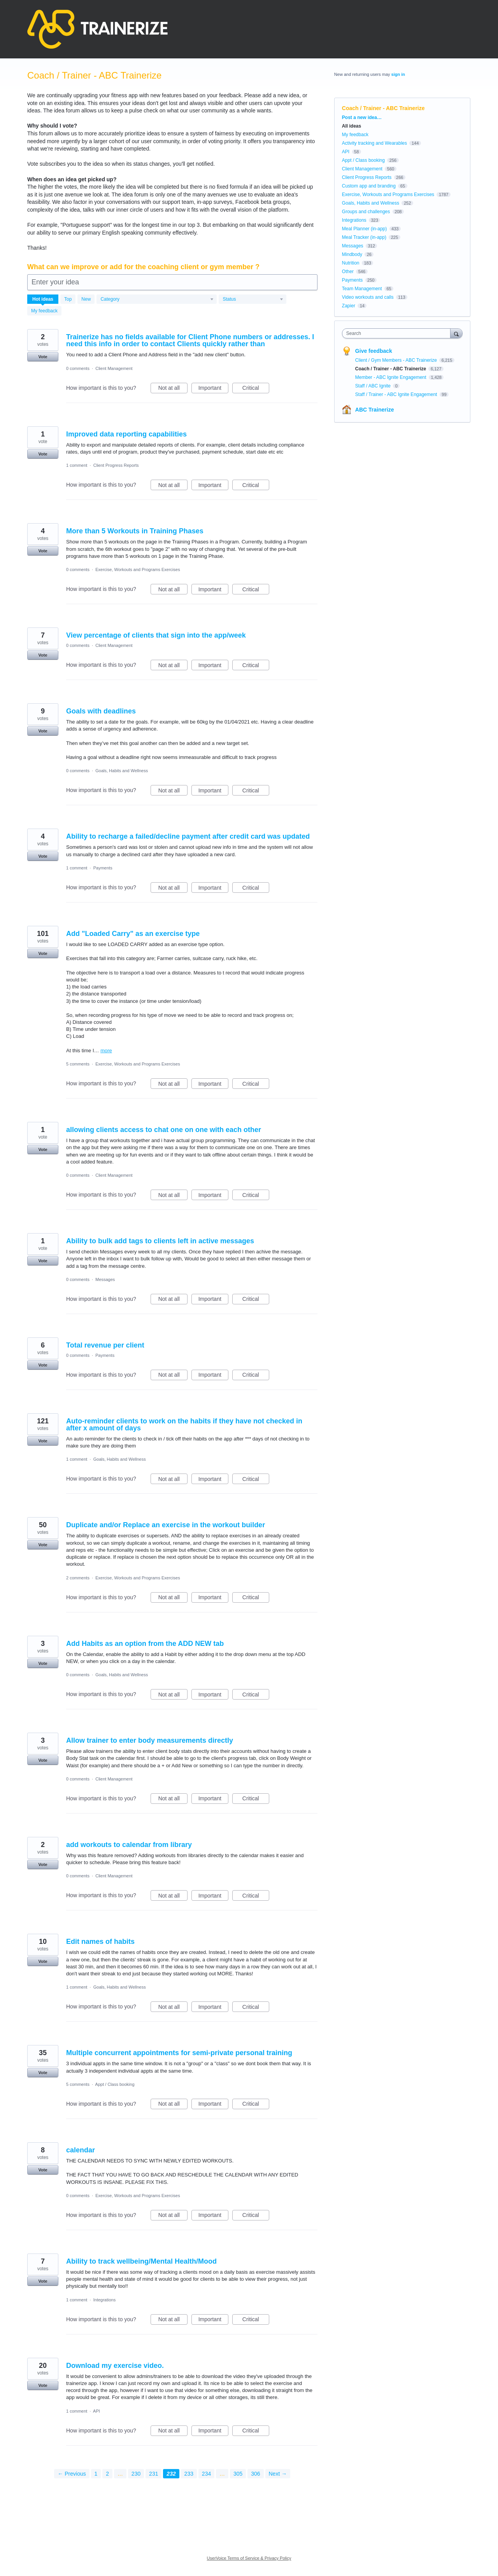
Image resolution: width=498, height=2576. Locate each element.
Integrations (104, 2299)
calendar (80, 2150)
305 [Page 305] (237, 2474)
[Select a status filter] (253, 299)
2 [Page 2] (107, 2474)
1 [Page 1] (96, 2474)
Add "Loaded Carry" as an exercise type (133, 934)
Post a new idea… (362, 117)
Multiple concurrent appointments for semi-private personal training (179, 2053)
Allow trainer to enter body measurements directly (149, 1740)
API (96, 2411)
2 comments (77, 1577)
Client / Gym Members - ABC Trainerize (396, 360)
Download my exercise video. (115, 2365)
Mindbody (352, 254)
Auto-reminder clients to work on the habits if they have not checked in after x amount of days (184, 1424)
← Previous (72, 2474)
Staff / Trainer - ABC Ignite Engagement (396, 394)
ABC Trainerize (374, 410)
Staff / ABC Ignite (373, 386)
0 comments (77, 368)
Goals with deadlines (101, 711)
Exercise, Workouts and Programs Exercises (137, 569)
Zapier (348, 305)
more (106, 1050)
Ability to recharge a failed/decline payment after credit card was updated (188, 836)
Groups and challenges (366, 211)
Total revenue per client (105, 1345)
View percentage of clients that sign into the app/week (156, 635)
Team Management (362, 288)
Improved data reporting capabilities (126, 434)
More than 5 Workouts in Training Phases (134, 531)
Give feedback (373, 351)
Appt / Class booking (115, 2084)
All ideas (351, 126)
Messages (105, 1279)
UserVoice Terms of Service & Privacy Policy (249, 2558)
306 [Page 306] (255, 2474)
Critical (255, 389)
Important (213, 389)
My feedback (44, 311)
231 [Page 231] (153, 2474)
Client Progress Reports (116, 465)
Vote (42, 356)
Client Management (113, 368)
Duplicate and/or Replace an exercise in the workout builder (165, 1525)
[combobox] (398, 333)
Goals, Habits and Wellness (121, 770)
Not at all (173, 389)
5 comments (77, 1064)
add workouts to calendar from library (129, 1845)
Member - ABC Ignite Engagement (391, 377)
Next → (278, 2474)
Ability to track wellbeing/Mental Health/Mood (141, 2261)
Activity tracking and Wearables (374, 143)
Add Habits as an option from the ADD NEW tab (145, 1643)
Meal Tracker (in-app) (364, 237)
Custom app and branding (369, 186)
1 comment (76, 465)
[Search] (456, 333)
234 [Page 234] (206, 2474)
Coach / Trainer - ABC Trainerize (391, 369)
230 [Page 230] (136, 2474)
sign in (398, 74)
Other (348, 271)
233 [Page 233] (188, 2474)
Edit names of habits (100, 1941)
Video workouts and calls (368, 297)
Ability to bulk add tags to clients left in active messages (160, 1241)
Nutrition (350, 263)
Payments (102, 868)
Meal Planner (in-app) (364, 228)
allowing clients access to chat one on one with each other (163, 1130)
